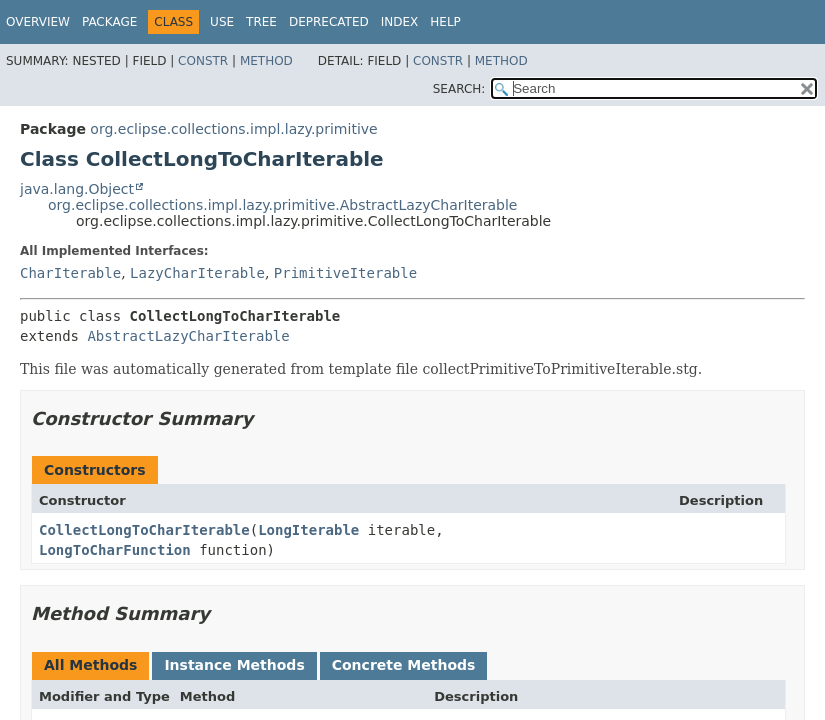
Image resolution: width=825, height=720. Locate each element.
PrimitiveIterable (345, 273)
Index (400, 22)
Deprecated (329, 22)
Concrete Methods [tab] (404, 665)
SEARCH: (459, 89)
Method (266, 61)
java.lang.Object (77, 189)
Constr (203, 61)
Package (109, 22)
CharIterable (70, 273)
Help (445, 22)
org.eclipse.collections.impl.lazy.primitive (233, 129)
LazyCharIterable (197, 273)
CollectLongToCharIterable (144, 530)
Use (222, 22)
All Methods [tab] (90, 665)
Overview (38, 22)
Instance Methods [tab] (234, 665)
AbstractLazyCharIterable (188, 336)
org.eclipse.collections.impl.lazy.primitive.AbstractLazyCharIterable (282, 205)
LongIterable (308, 530)
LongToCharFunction (115, 550)
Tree (261, 22)
